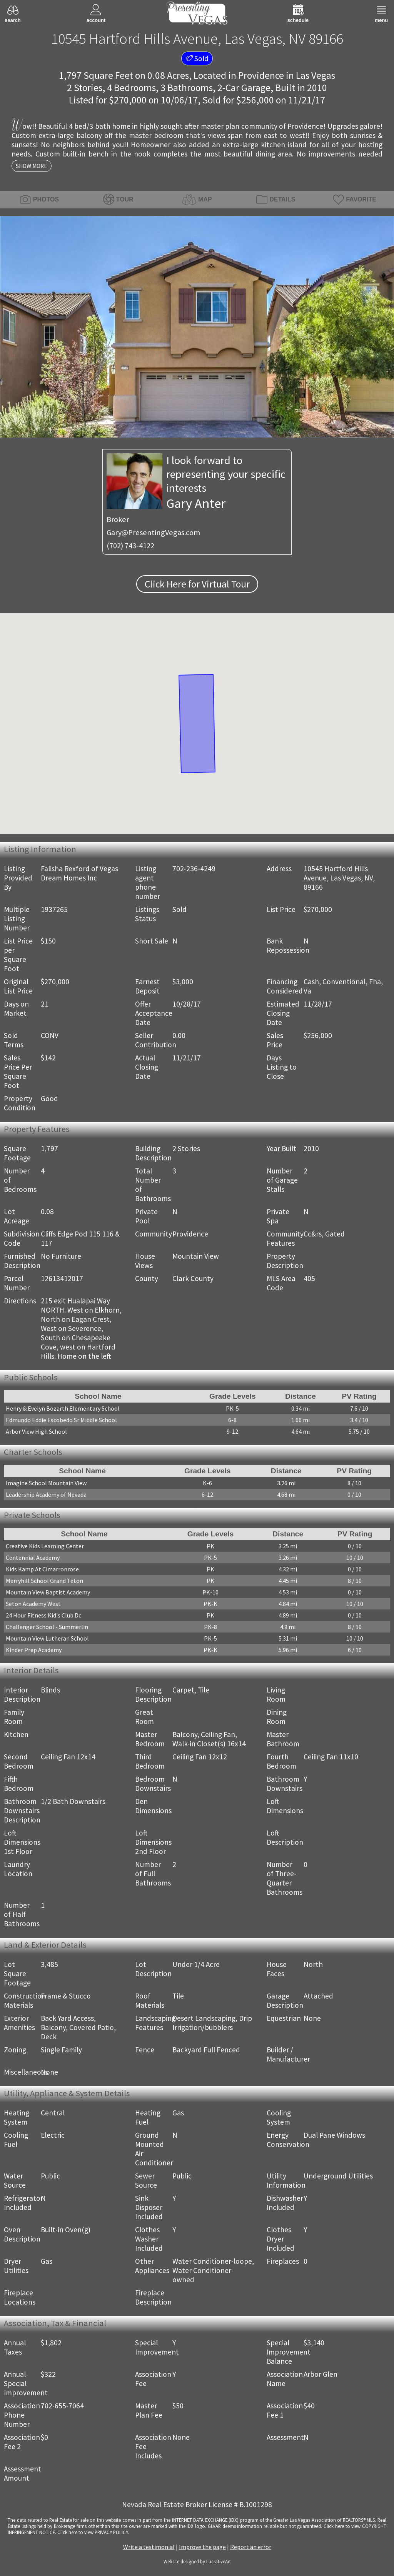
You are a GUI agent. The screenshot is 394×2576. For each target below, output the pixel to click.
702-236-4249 (193, 868)
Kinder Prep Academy (34, 1650)
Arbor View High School (36, 1431)
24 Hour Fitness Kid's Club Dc (43, 1615)
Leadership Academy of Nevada (46, 1494)
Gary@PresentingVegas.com (153, 532)
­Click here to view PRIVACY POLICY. (93, 2532)
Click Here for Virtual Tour (197, 584)
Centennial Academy (33, 1557)
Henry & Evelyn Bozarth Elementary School (63, 1408)
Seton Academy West (33, 1604)
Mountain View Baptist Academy (48, 1592)
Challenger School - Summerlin (47, 1627)
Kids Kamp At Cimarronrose (42, 1569)
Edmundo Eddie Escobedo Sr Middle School (61, 1420)
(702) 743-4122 (130, 546)
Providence (261, 75)
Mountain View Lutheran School (47, 1638)
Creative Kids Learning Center (45, 1546)
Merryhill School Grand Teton (44, 1580)
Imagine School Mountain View (46, 1483)
